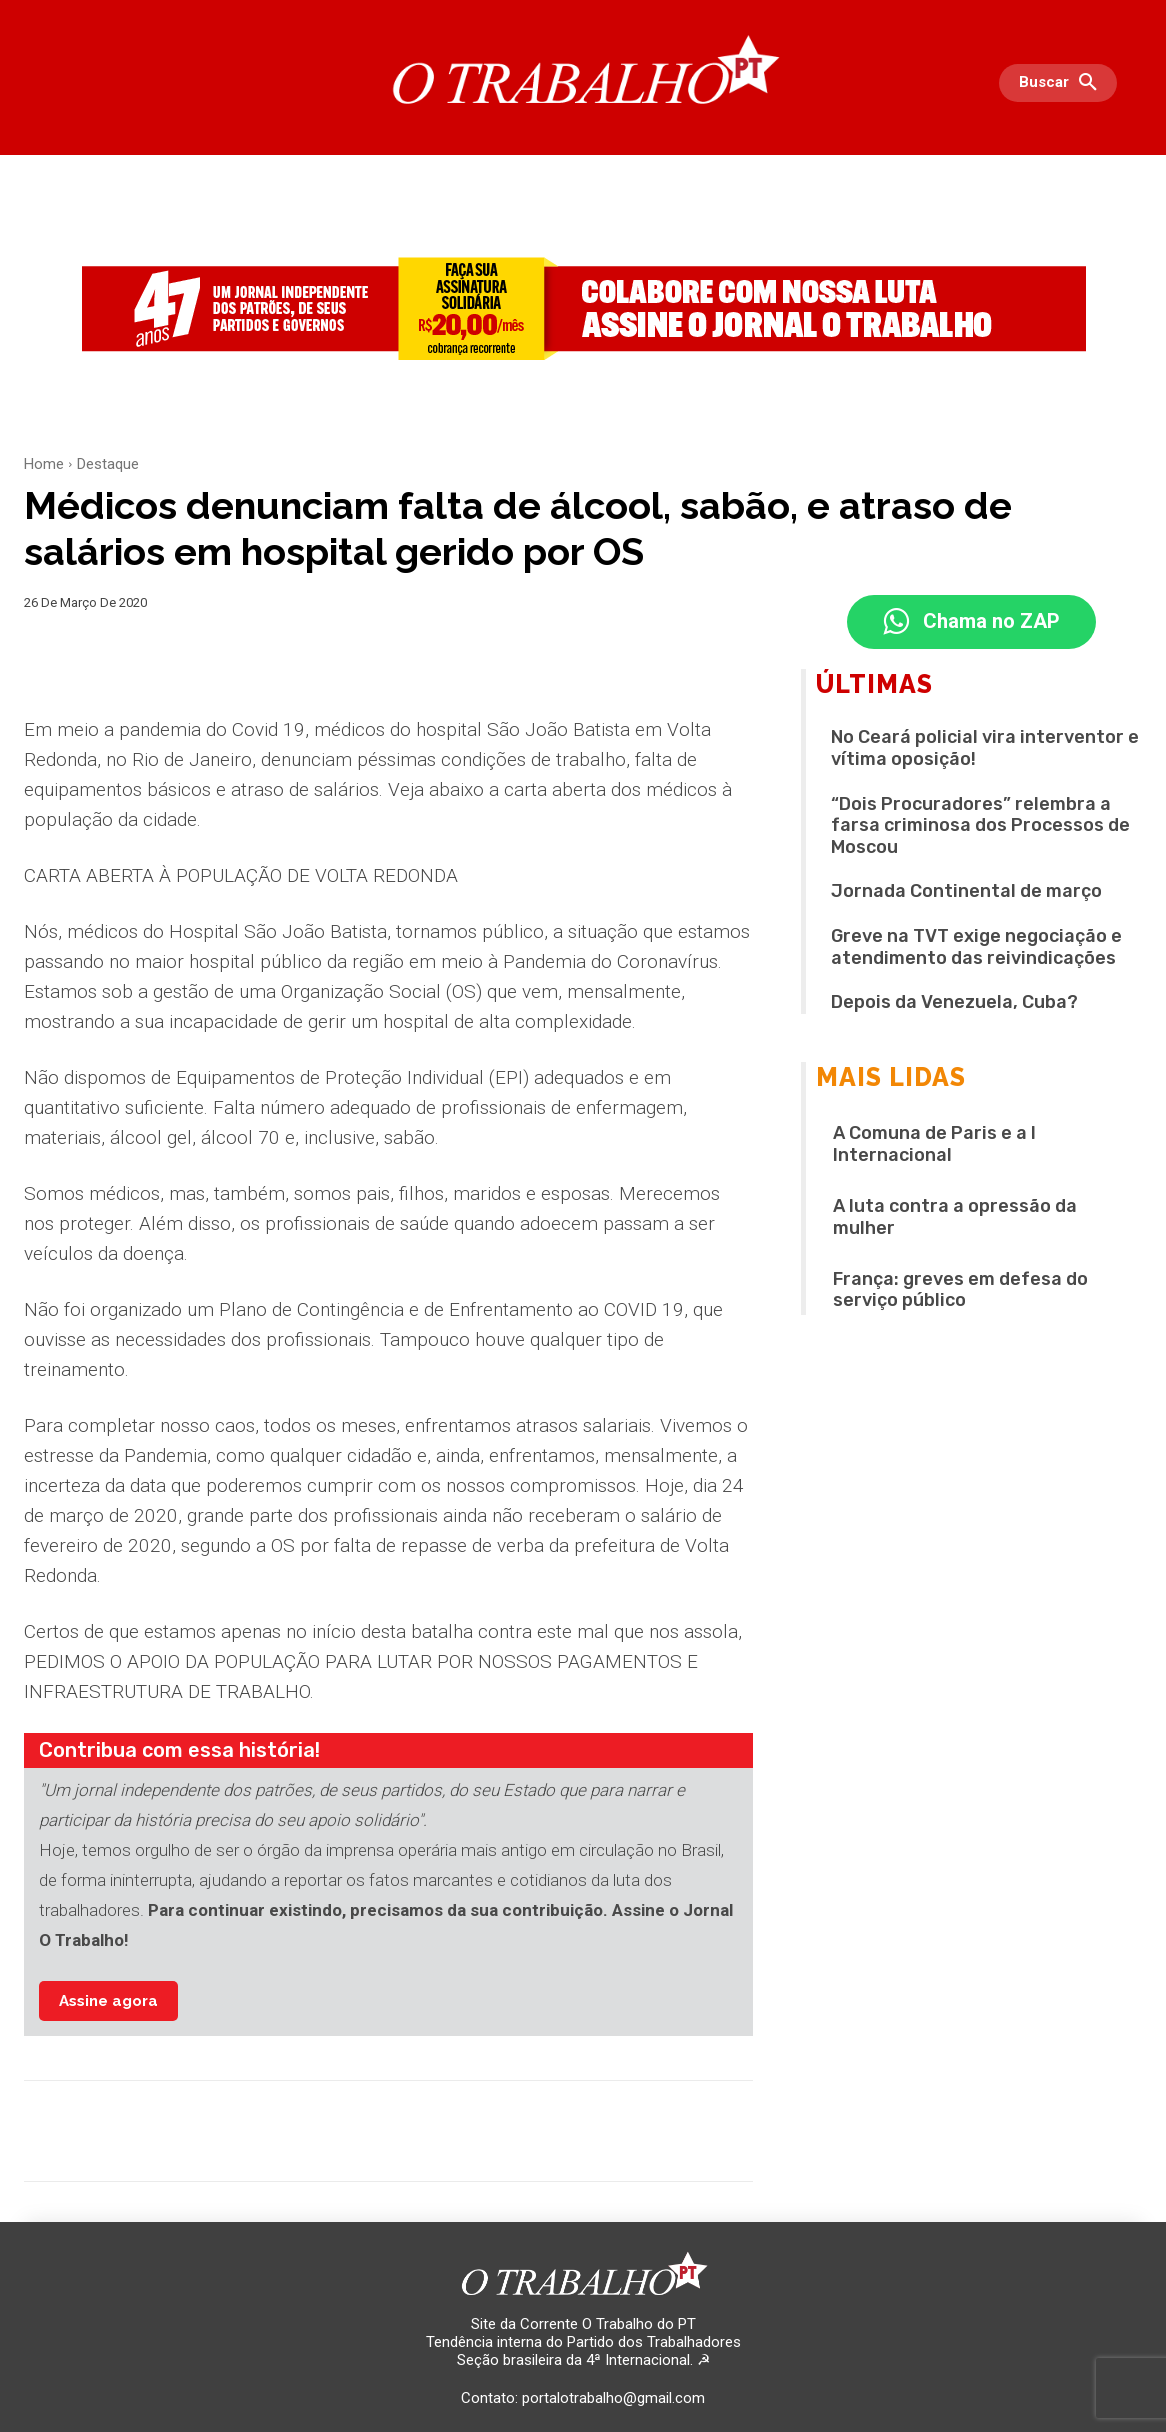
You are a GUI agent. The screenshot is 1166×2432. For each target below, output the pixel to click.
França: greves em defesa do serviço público (960, 1290)
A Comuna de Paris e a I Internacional (934, 1145)
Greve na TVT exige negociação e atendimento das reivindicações (976, 947)
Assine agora (108, 2001)
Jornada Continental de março (966, 892)
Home (44, 464)
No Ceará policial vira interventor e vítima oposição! (985, 749)
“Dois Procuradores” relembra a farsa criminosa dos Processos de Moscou (980, 825)
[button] (1063, 83)
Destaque (108, 464)
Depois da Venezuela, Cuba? (954, 1002)
